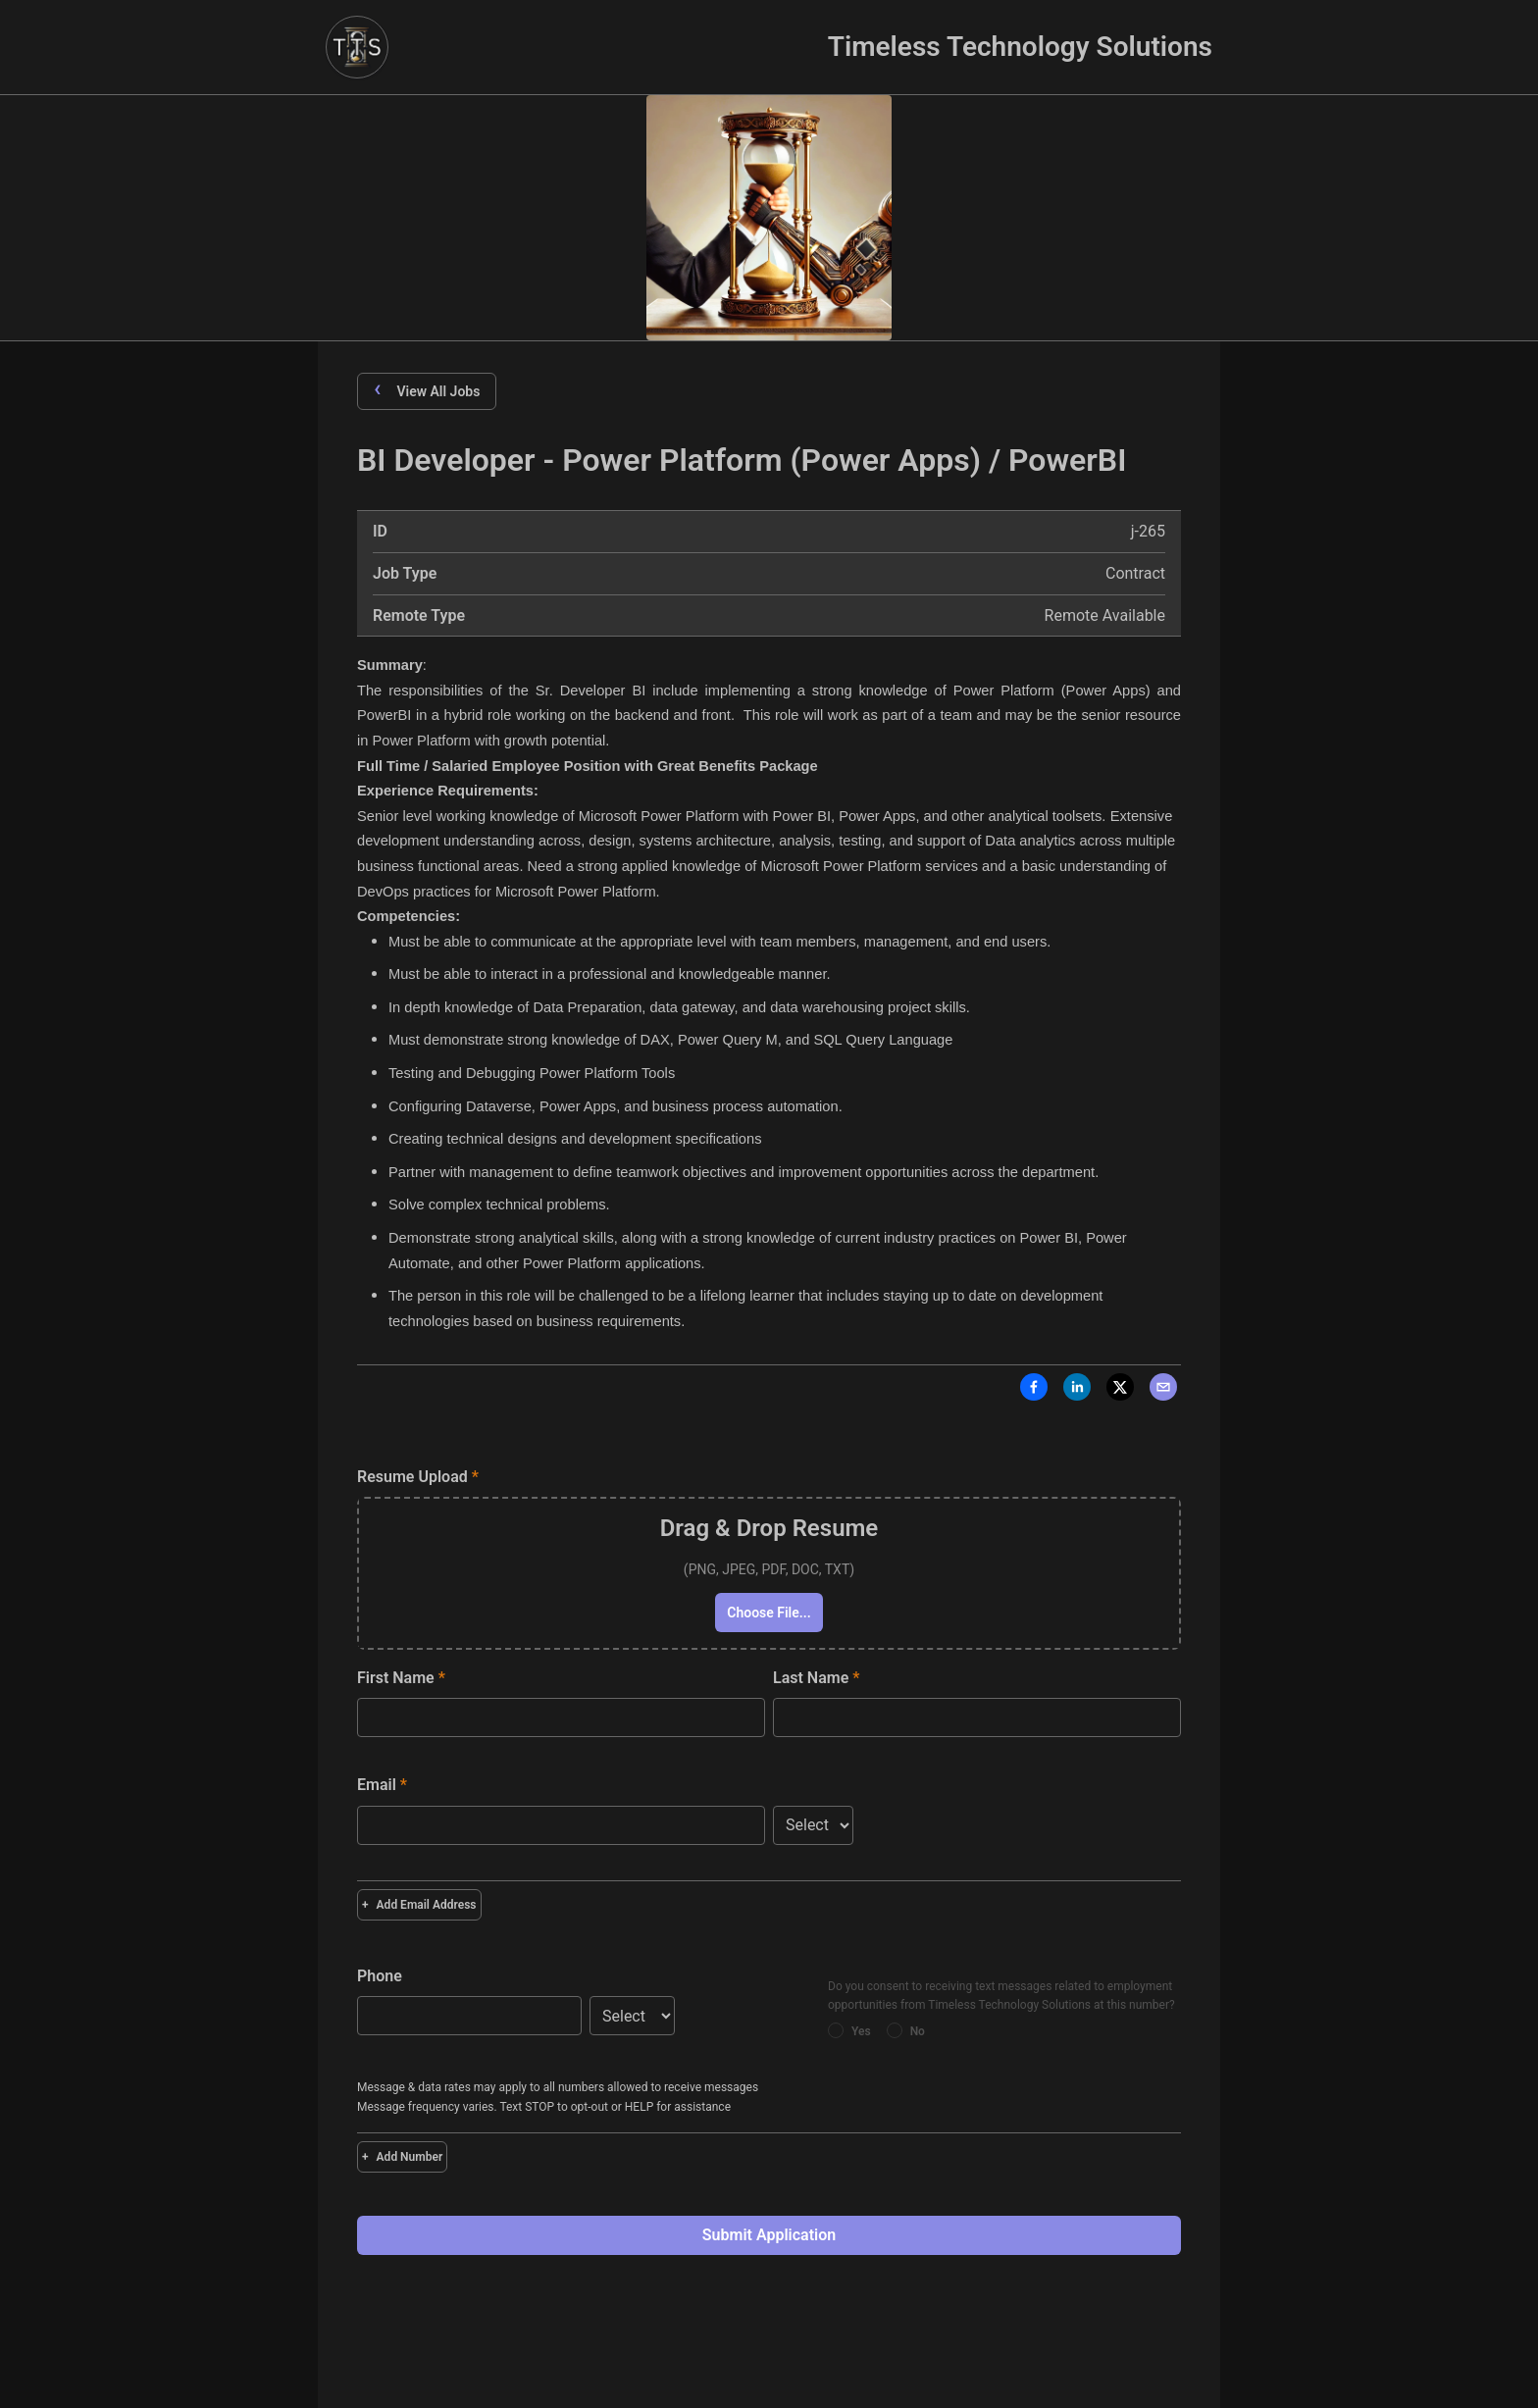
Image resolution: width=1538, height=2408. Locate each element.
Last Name (816, 1677)
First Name (401, 1677)
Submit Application (769, 2235)
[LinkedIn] (1077, 1390)
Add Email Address (419, 1905)
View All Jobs (427, 390)
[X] (1120, 1390)
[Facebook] (1033, 1390)
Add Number (402, 2157)
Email (382, 1784)
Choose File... (768, 1612)
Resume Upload (418, 1476)
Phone (379, 1976)
